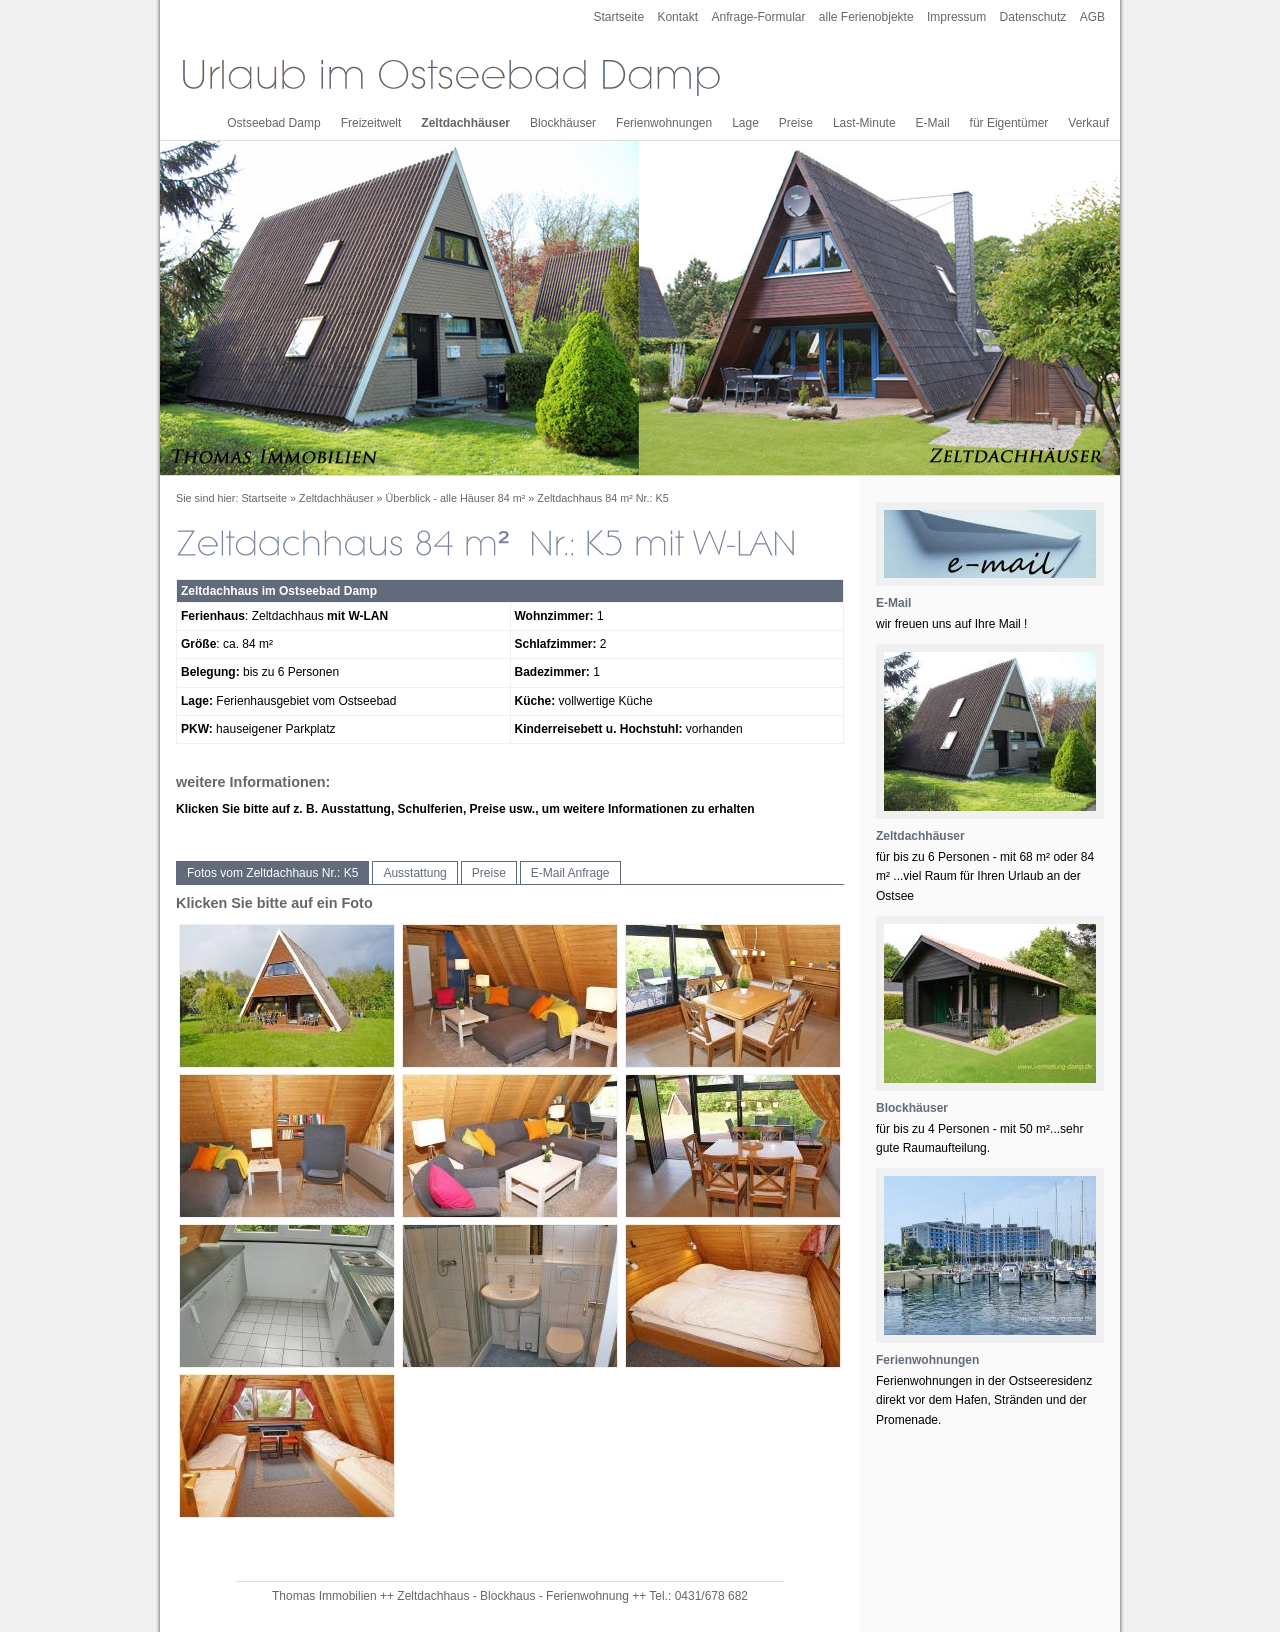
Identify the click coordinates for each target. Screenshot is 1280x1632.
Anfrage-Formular (758, 17)
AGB (1092, 17)
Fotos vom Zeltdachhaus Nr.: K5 (272, 873)
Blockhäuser (563, 123)
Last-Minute (864, 123)
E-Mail (933, 123)
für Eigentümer (1009, 123)
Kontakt (677, 17)
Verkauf (1088, 123)
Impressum (956, 17)
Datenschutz (1033, 17)
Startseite (618, 17)
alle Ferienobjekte (866, 17)
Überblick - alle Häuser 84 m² (456, 498)
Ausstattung (414, 873)
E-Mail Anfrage (570, 873)
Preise (796, 123)
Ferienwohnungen (664, 123)
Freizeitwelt (371, 123)
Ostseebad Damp (273, 123)
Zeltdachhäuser (465, 123)
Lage (745, 123)
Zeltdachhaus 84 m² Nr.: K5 (602, 498)
